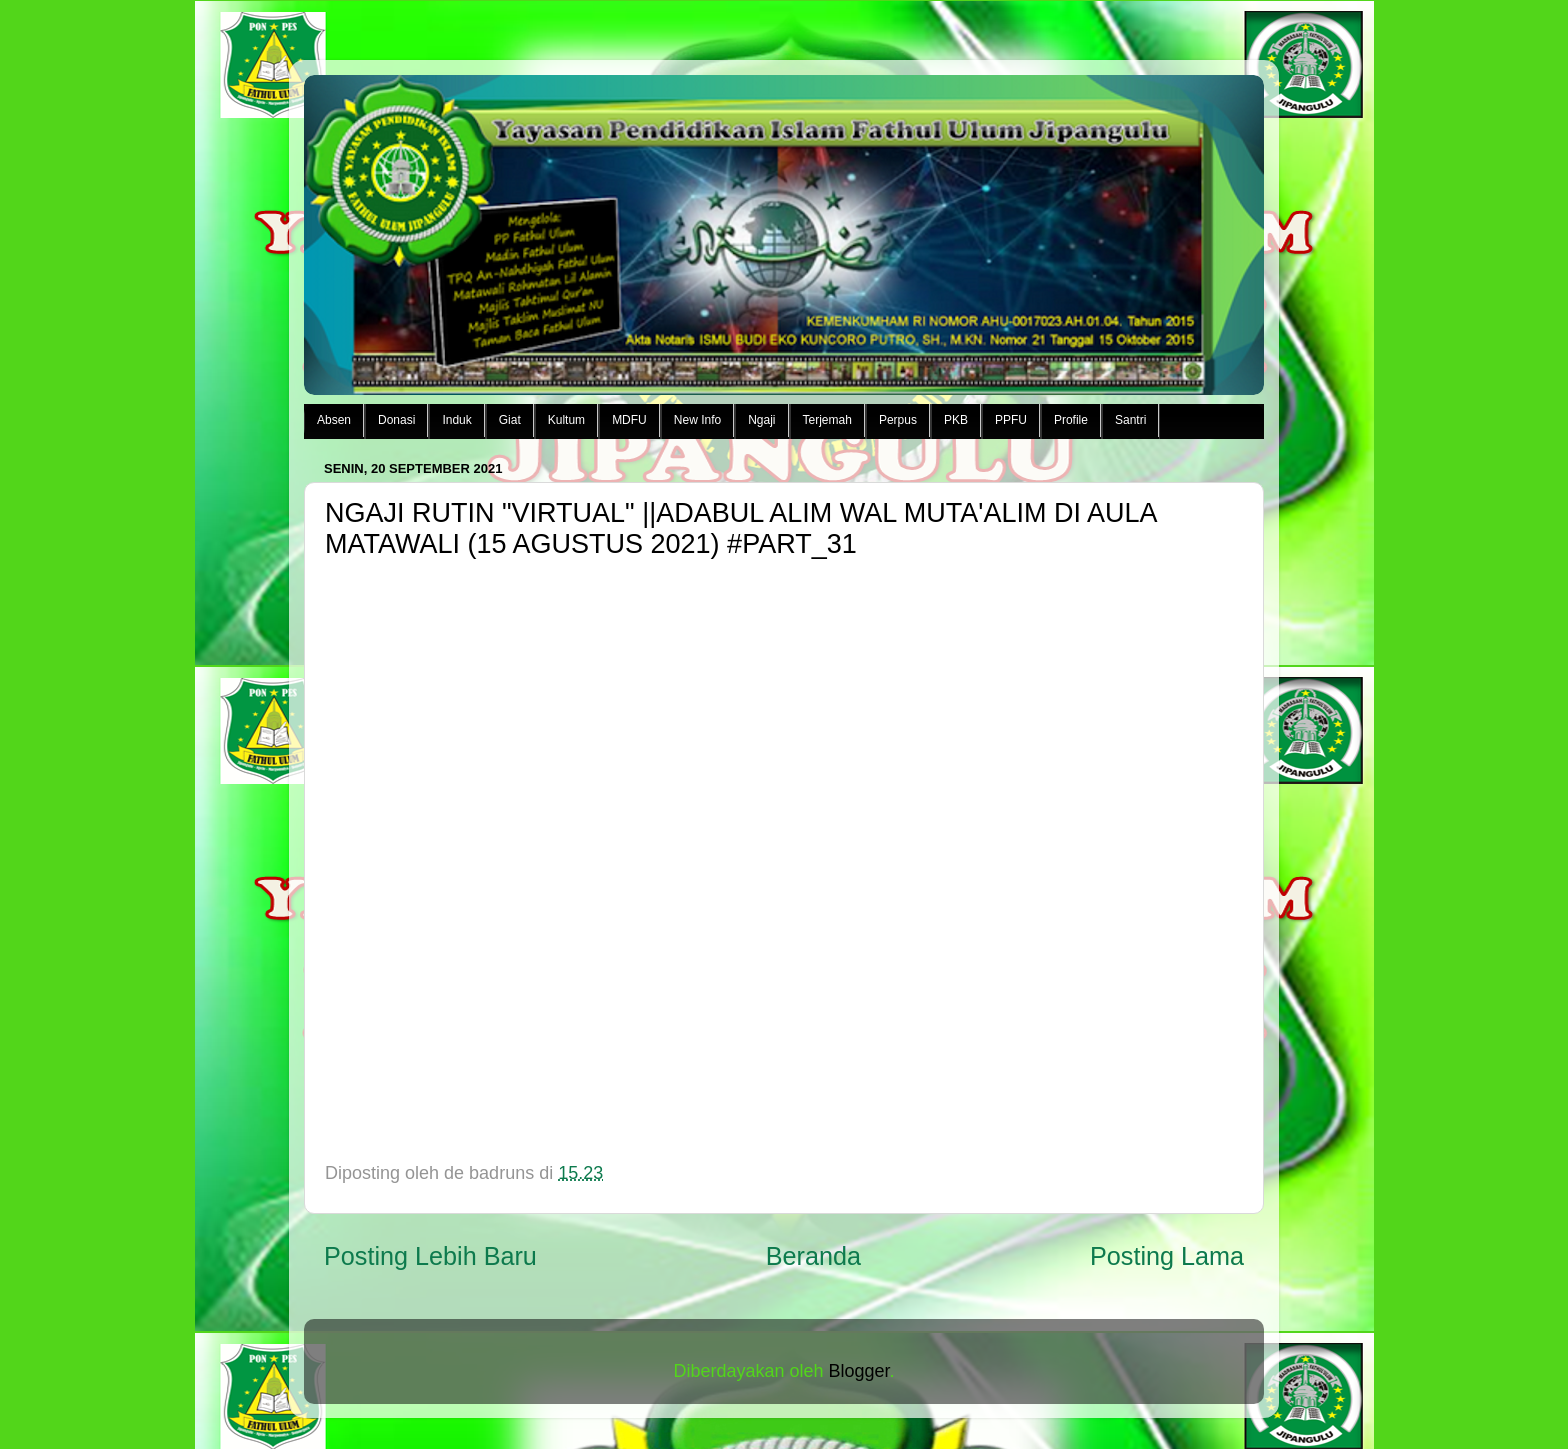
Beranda (813, 1256)
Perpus (898, 420)
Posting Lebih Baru (430, 1256)
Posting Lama (1167, 1256)
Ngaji (761, 420)
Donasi (396, 420)
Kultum (566, 420)
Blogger (859, 1371)
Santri (1130, 420)
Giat (510, 420)
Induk (456, 420)
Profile (1071, 420)
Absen (334, 420)
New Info (697, 420)
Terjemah (827, 420)
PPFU (1011, 420)
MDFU (629, 420)
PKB (956, 420)
